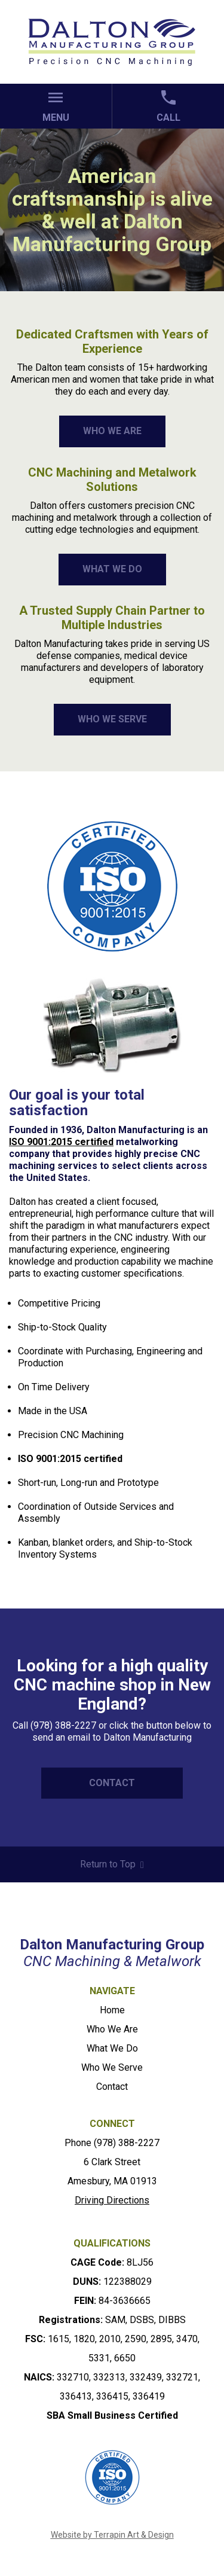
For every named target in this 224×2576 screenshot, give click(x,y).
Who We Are (112, 2029)
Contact (112, 2086)
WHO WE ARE (112, 431)
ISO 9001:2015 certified (61, 1141)
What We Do (112, 2048)
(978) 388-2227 (126, 2142)
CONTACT (112, 1782)
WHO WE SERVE (112, 719)
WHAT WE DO (112, 569)
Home (112, 2010)
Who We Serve (112, 2067)
